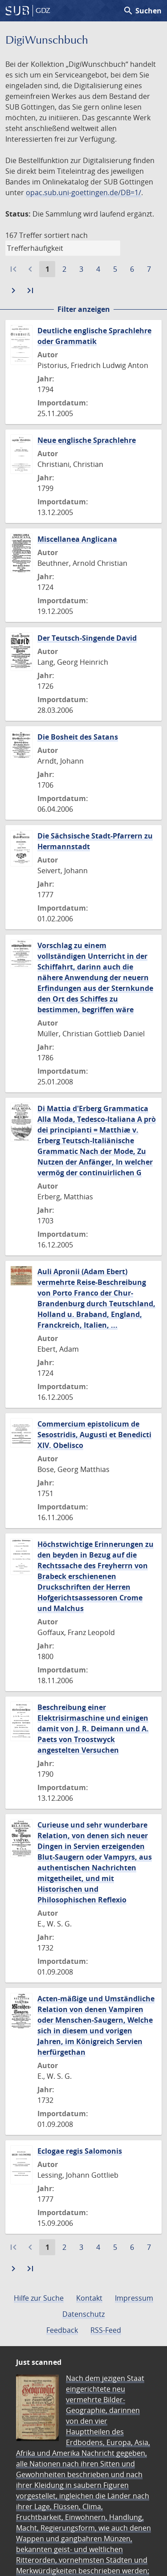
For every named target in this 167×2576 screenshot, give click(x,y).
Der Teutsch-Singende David (87, 638)
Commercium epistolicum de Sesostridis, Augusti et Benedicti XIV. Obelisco (94, 1434)
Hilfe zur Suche (39, 2298)
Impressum (134, 2298)
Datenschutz (83, 2314)
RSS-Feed (105, 2330)
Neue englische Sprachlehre (86, 440)
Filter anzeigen (83, 309)
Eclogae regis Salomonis (79, 2151)
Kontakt (89, 2298)
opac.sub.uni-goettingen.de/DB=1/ (83, 192)
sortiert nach (66, 235)
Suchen (142, 10)
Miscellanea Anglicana (77, 539)
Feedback (62, 2330)
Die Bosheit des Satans (77, 737)
